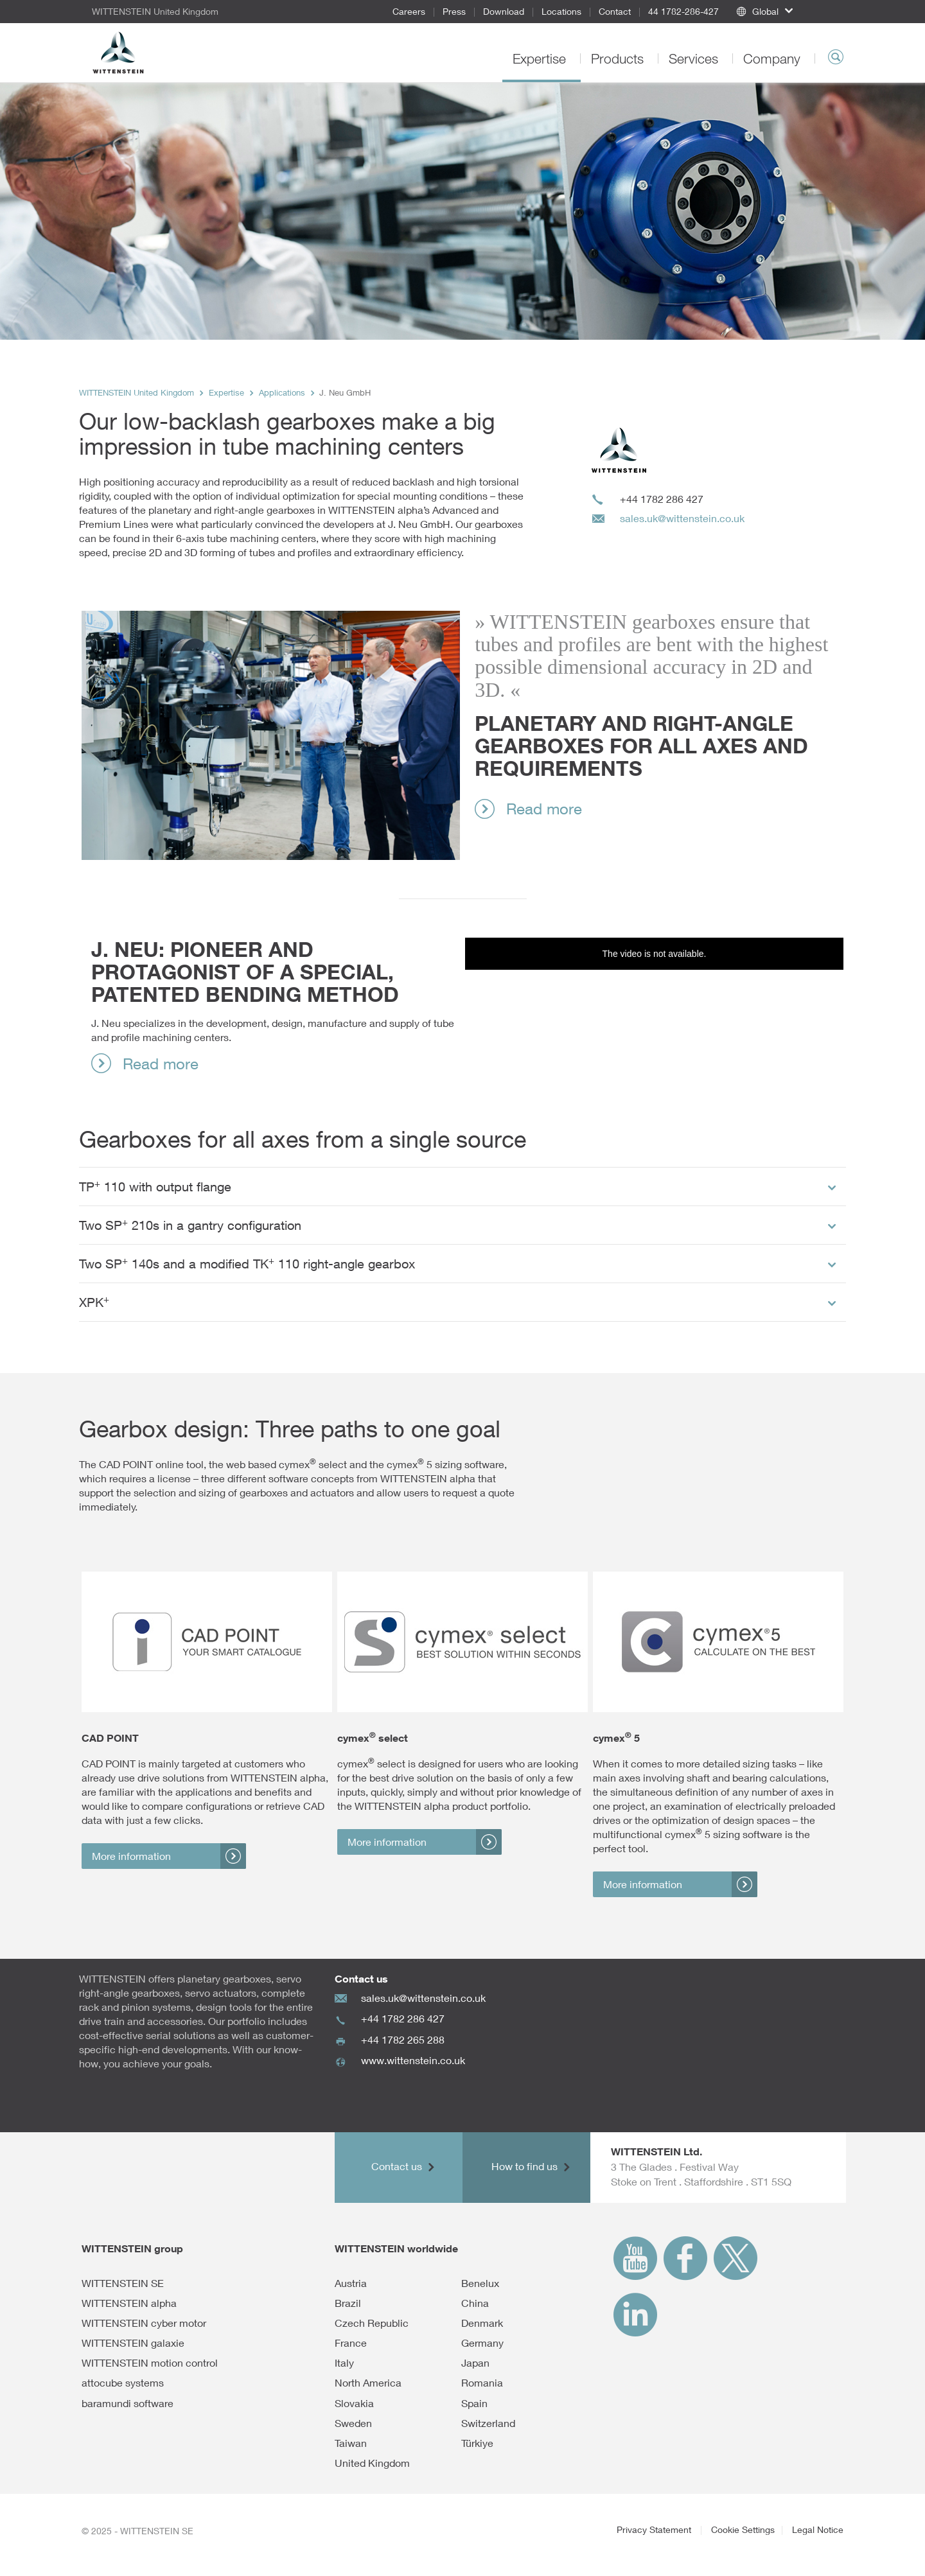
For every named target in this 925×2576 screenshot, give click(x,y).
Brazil (348, 2303)
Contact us (398, 2166)
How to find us (525, 2166)
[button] (786, 11)
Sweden (353, 2423)
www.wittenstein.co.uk (413, 2060)
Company (773, 58)
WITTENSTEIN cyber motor (144, 2323)
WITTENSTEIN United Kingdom (136, 393)
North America (368, 2382)
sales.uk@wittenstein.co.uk (682, 518)
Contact (615, 11)
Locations (561, 11)
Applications (282, 393)
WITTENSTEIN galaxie (133, 2343)
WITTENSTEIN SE (123, 2283)
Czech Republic (372, 2323)
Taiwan (351, 2443)
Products (619, 58)
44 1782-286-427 (683, 11)
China (475, 2303)
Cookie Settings (743, 2529)
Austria (351, 2283)
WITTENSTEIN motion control (150, 2363)
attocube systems (123, 2382)
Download (503, 11)
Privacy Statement (655, 2529)
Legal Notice (817, 2529)
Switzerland (488, 2423)
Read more (544, 809)
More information (131, 1856)
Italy (344, 2363)
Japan (475, 2363)
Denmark (482, 2323)
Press (454, 11)
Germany (482, 2343)
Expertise (541, 58)
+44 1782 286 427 (403, 2018)
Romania (482, 2382)
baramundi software (127, 2403)
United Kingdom (372, 2463)
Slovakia (354, 2403)
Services (695, 58)
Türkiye (477, 2443)
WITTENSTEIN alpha (129, 2303)
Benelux (480, 2283)
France (351, 2343)
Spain (474, 2403)
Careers (408, 11)
